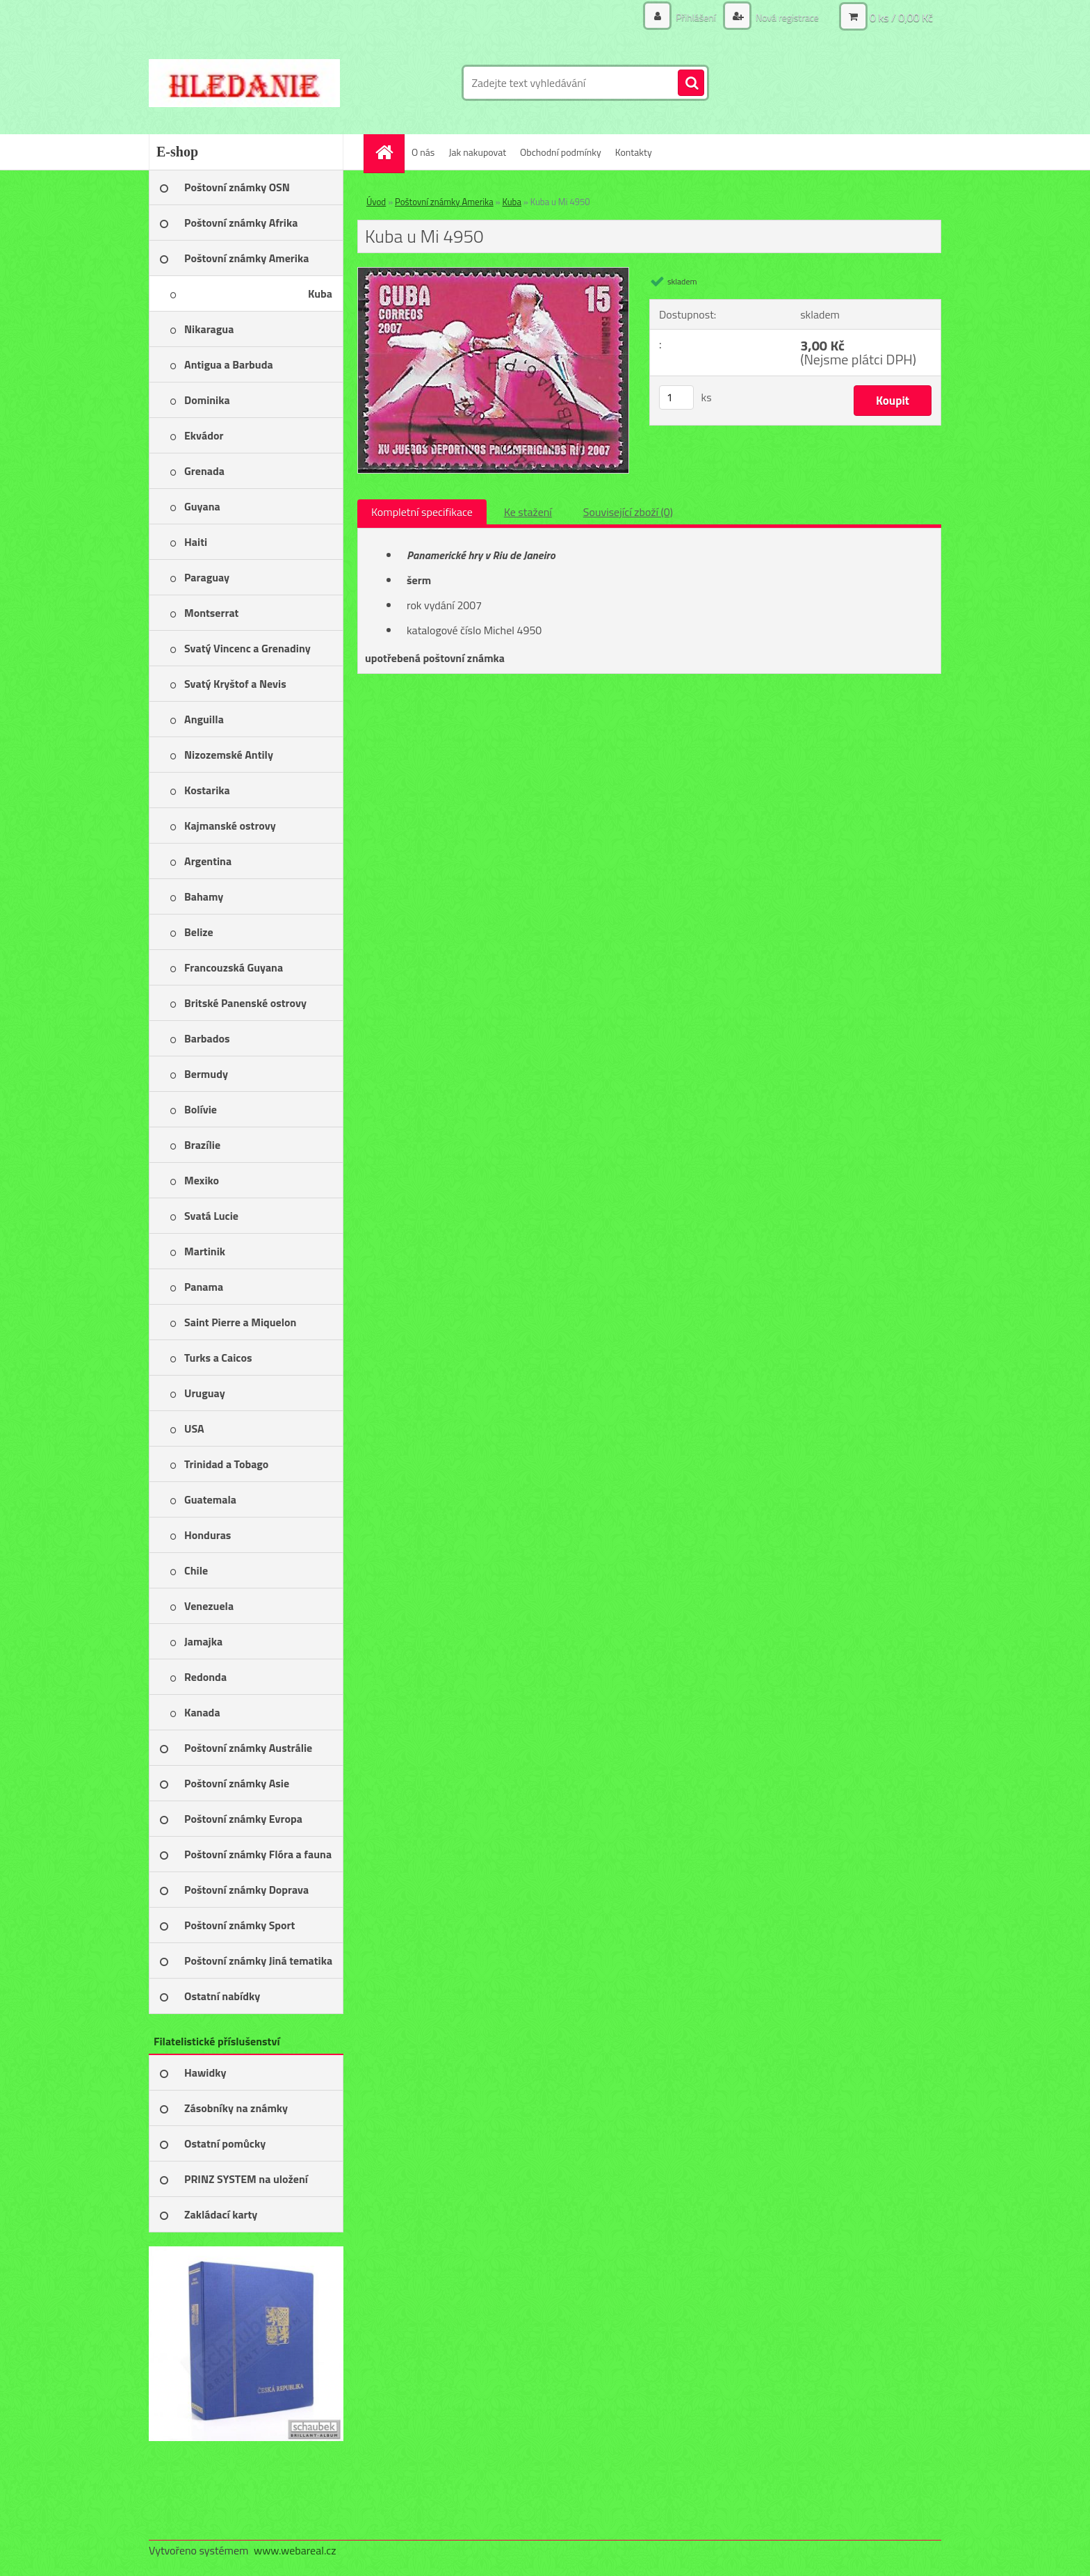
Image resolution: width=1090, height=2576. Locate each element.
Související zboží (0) (628, 512)
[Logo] (244, 83)
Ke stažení (528, 512)
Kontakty (633, 152)
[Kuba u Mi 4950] (493, 273)
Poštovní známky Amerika (444, 202)
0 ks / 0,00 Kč (901, 17)
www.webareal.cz (295, 2550)
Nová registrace (786, 17)
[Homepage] (389, 152)
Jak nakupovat (477, 152)
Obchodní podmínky (560, 152)
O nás (423, 152)
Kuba (511, 202)
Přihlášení (696, 17)
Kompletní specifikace (422, 512)
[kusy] (676, 397)
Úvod (376, 202)
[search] (690, 83)
